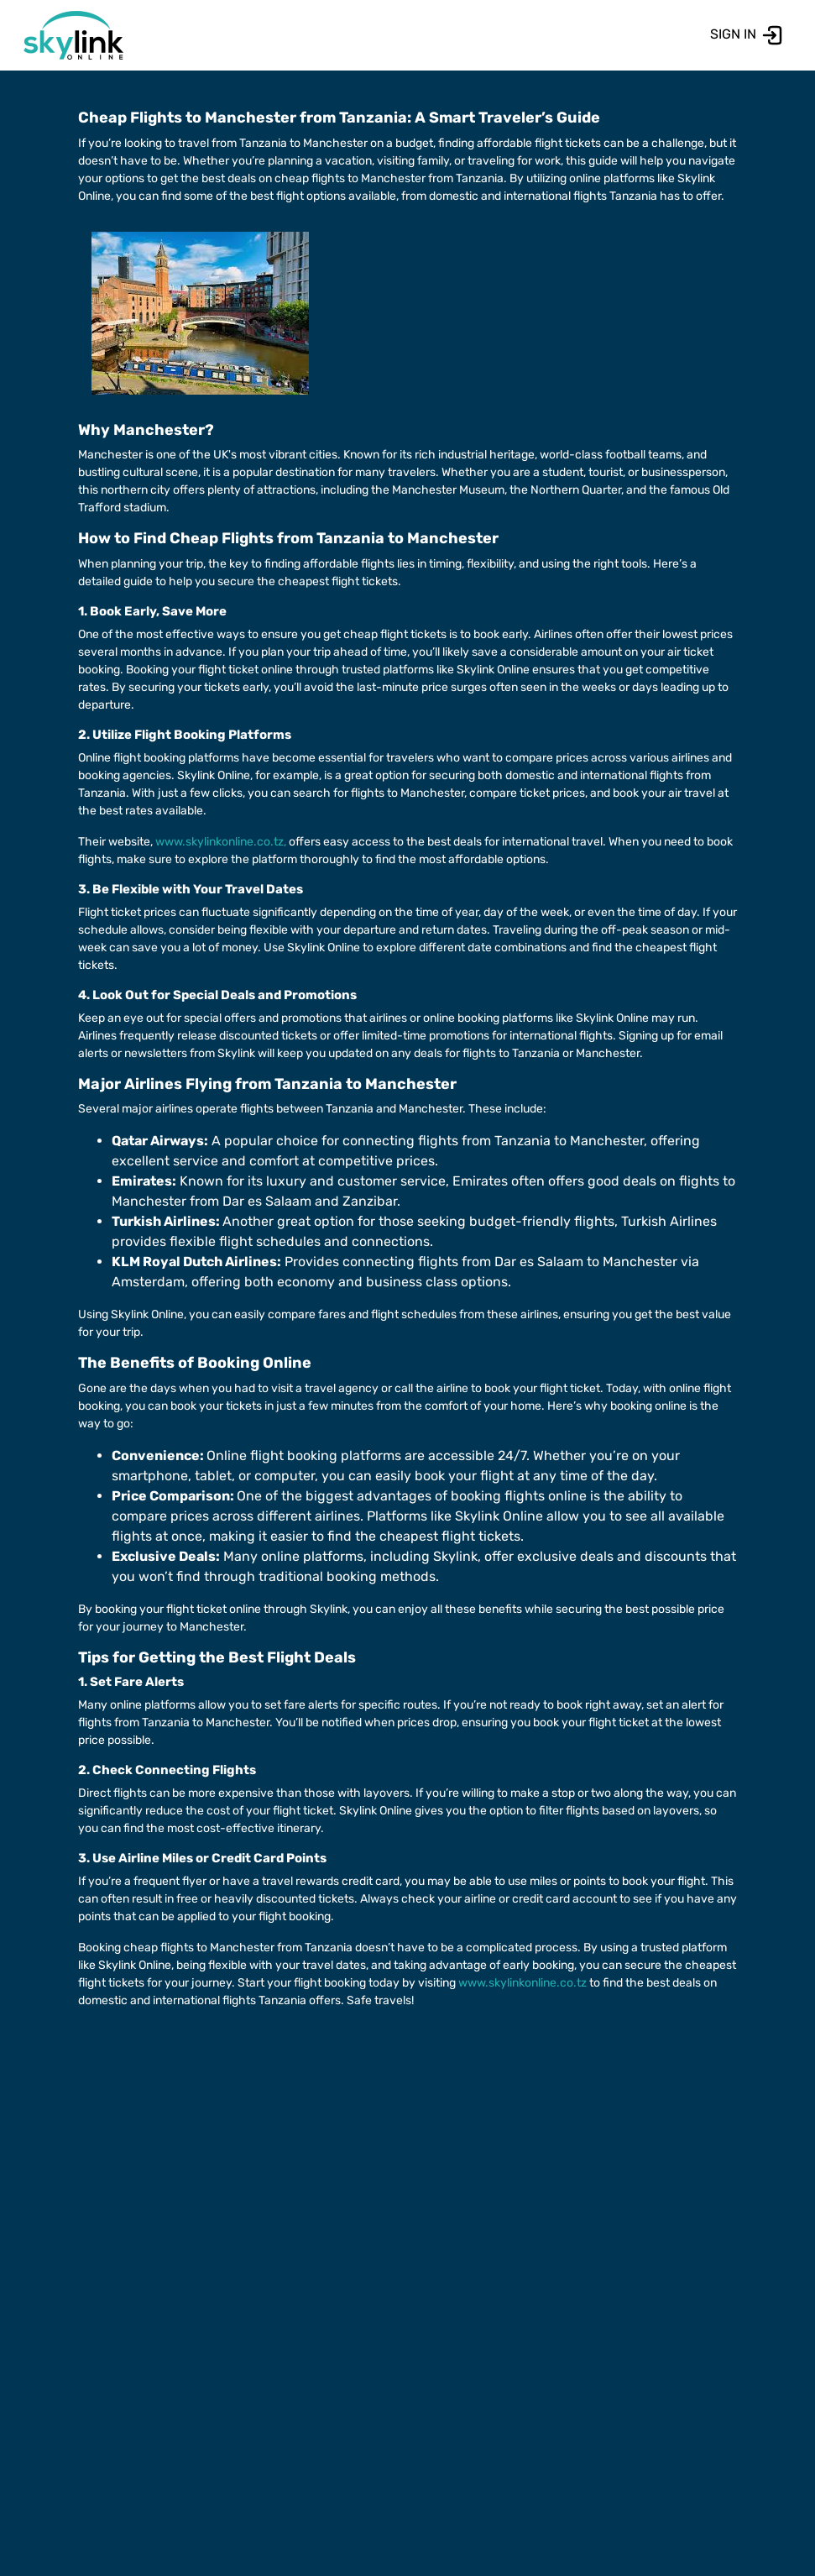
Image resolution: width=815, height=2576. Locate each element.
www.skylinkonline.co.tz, (220, 842)
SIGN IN (747, 34)
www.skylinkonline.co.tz (522, 1983)
